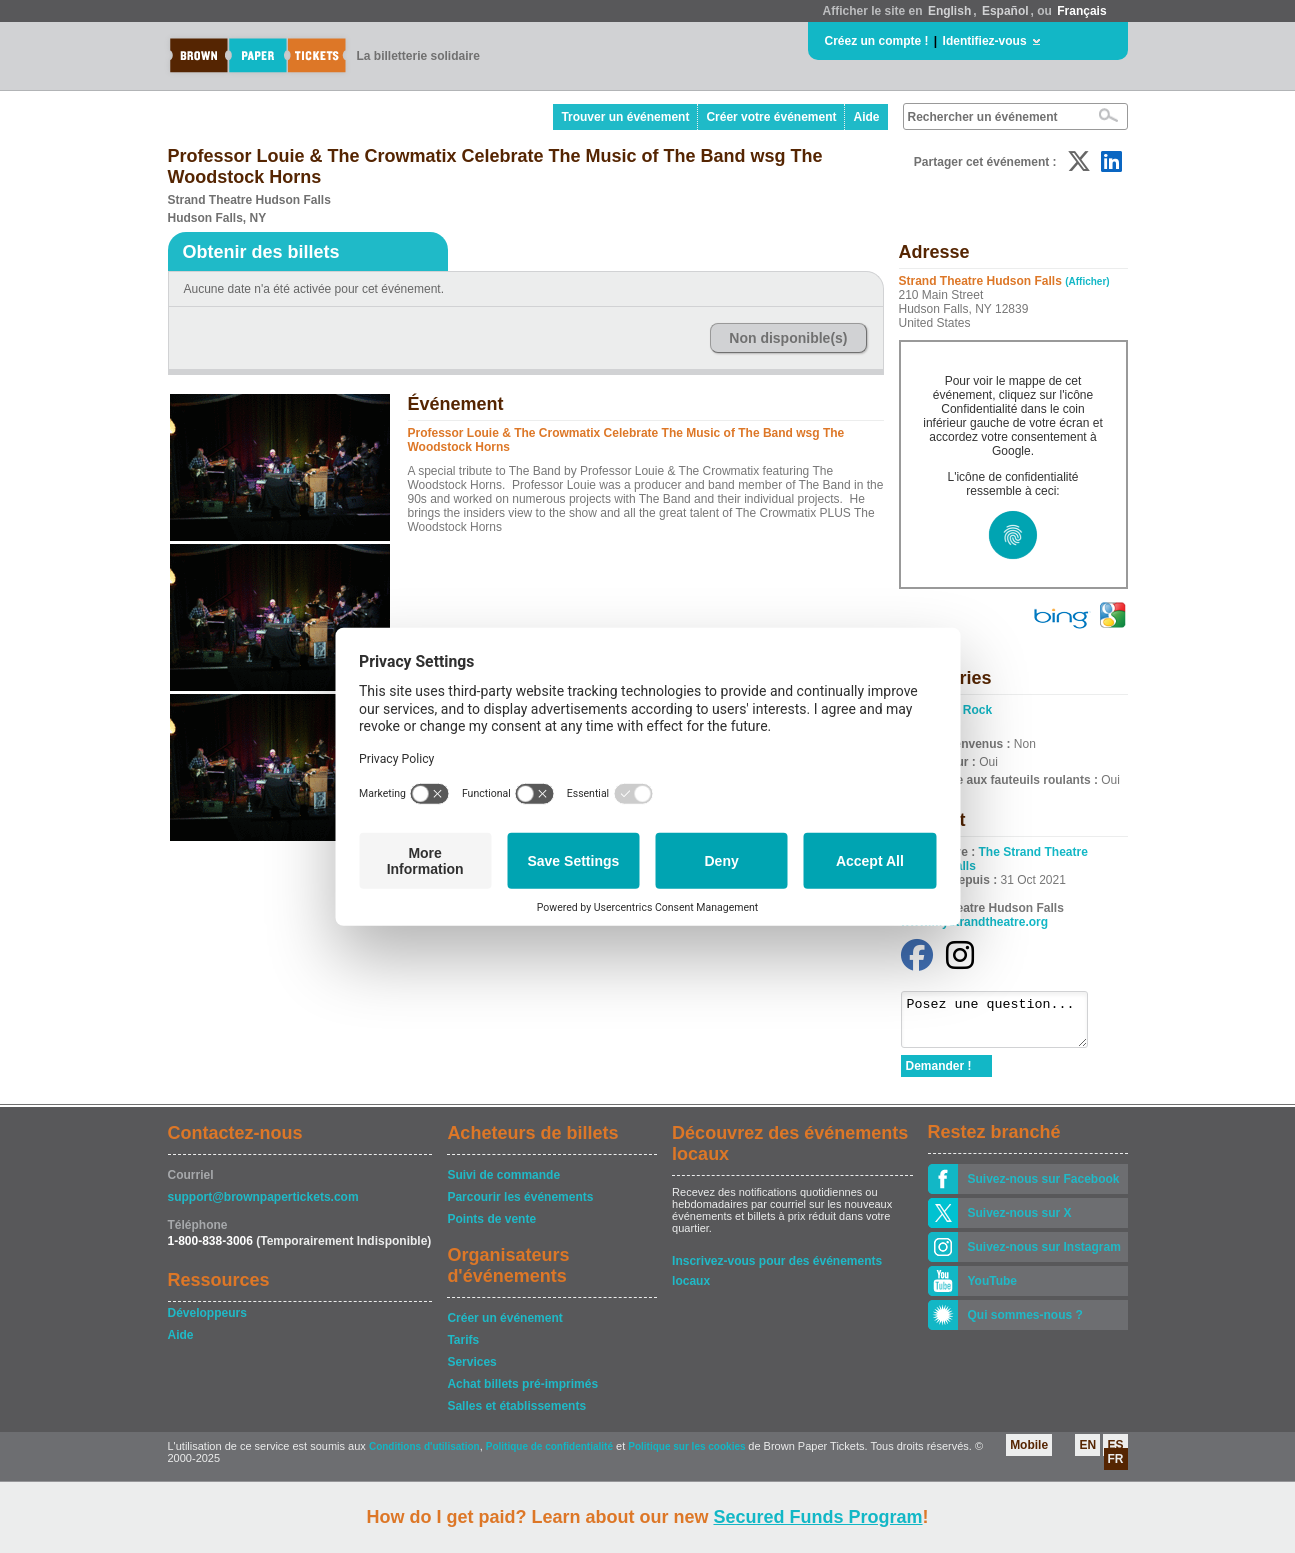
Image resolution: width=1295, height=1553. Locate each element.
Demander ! (939, 1075)
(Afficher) (1087, 281)
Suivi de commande (503, 1184)
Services (471, 1371)
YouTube (993, 1290)
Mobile (1029, 1454)
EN (1087, 1454)
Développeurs (207, 1322)
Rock (977, 710)
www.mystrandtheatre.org (975, 922)
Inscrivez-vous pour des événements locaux (777, 1271)
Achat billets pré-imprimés (522, 1393)
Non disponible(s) (788, 338)
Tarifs (463, 1349)
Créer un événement (504, 1327)
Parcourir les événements (520, 1206)
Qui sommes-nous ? (1025, 1324)
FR (1116, 1468)
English (949, 11)
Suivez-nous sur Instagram (1044, 1256)
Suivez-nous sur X (1020, 1222)
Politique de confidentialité (549, 1455)
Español (1005, 11)
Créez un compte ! (877, 41)
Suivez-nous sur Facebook (1044, 1188)
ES (1115, 1454)
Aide (866, 117)
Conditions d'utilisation (424, 1455)
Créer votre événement (771, 117)
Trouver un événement (625, 117)
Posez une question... (1004, 1024)
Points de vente (491, 1228)
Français (1081, 11)
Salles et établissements (516, 1415)
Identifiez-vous (985, 41)
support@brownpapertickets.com (263, 1206)
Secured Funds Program (817, 1517)
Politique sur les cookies (688, 1455)
